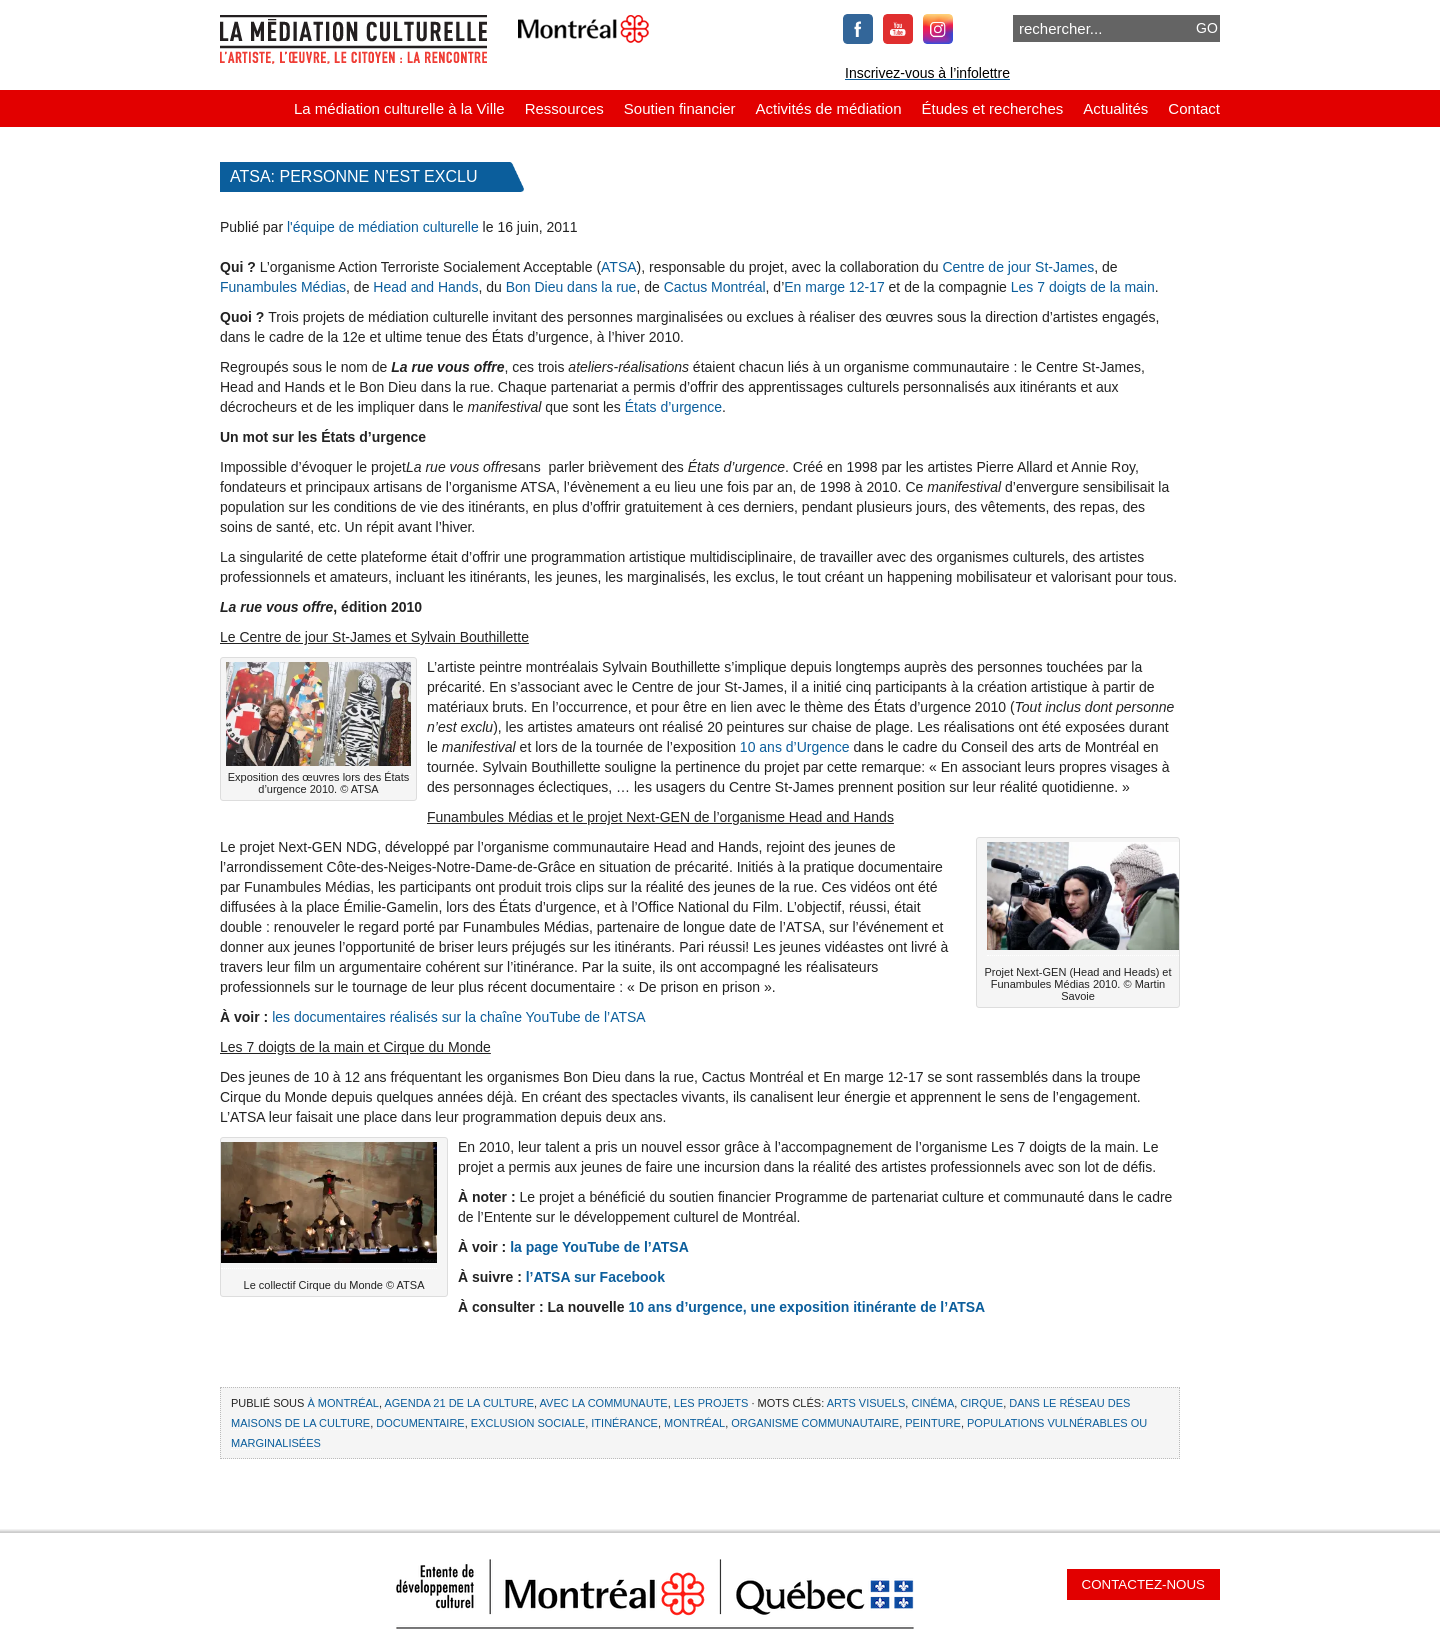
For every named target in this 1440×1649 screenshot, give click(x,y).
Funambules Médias (283, 287)
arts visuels (866, 1403)
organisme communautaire (815, 1423)
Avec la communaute (604, 1403)
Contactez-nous (1143, 1584)
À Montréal (343, 1403)
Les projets (711, 1403)
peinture (933, 1423)
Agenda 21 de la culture (459, 1403)
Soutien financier (680, 108)
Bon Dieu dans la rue (571, 287)
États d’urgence (673, 407)
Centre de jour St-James (1018, 267)
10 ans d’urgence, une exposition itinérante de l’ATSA (806, 1307)
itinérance (624, 1423)
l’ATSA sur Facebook (595, 1277)
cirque (981, 1403)
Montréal (694, 1423)
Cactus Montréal (715, 287)
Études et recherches (993, 108)
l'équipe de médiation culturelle (383, 227)
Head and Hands (425, 287)
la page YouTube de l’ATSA (599, 1247)
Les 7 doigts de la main (1083, 287)
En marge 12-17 (834, 287)
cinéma (932, 1403)
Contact (1194, 108)
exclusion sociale (528, 1423)
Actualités (1115, 108)
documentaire (420, 1423)
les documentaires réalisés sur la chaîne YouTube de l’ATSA (459, 1017)
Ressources (564, 108)
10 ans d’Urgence (797, 747)
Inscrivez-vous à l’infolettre (927, 73)
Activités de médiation (829, 108)
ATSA (619, 267)
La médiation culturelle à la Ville (399, 108)
